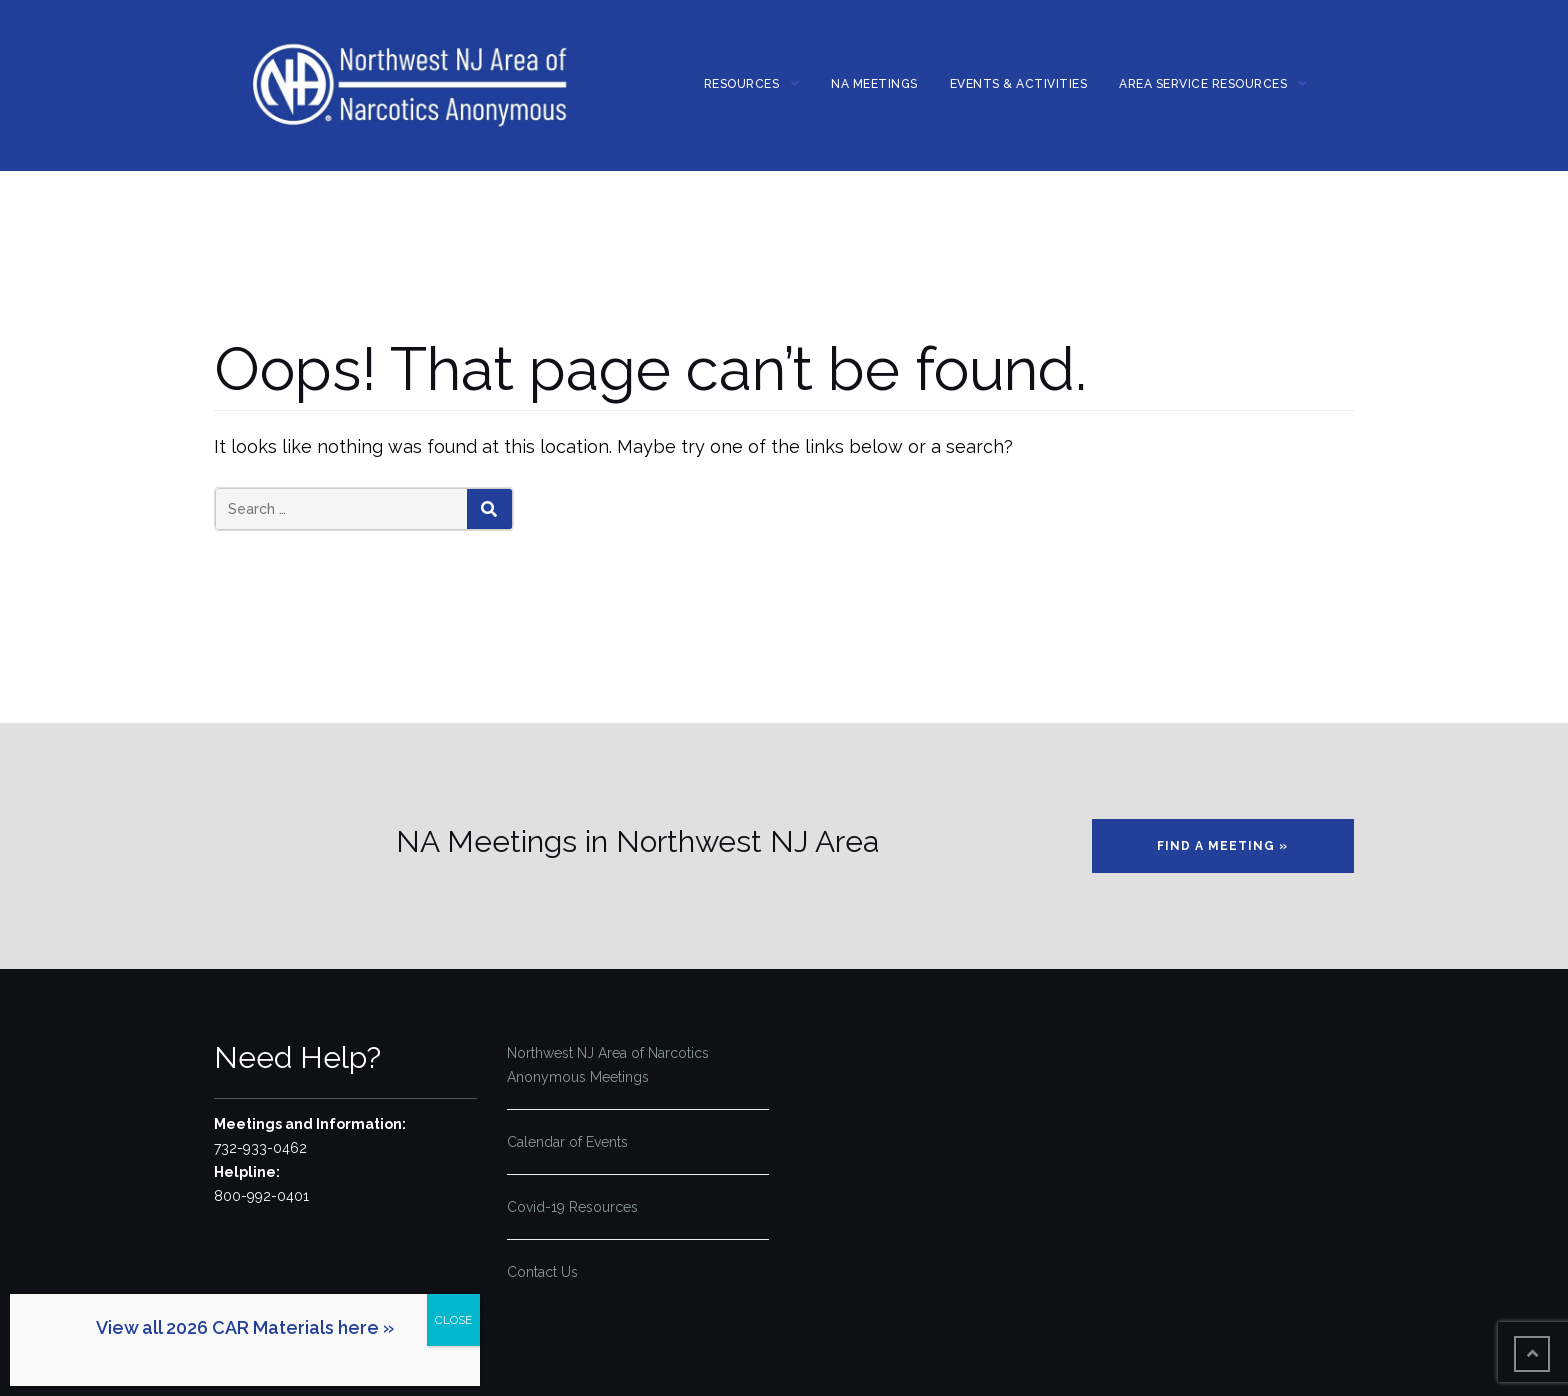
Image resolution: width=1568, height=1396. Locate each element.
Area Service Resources (1203, 84)
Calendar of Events (567, 1142)
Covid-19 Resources (572, 1207)
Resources (742, 84)
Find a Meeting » (1222, 846)
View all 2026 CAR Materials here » (245, 1327)
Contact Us (542, 1272)
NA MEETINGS (874, 84)
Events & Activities (1019, 84)
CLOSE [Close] (453, 1320)
